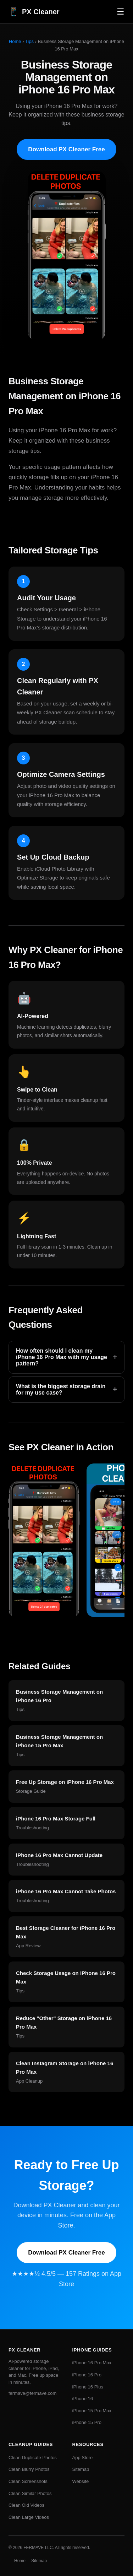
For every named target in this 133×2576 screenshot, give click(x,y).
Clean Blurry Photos (29, 2469)
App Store (82, 2457)
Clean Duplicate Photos (33, 2457)
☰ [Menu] (120, 11)
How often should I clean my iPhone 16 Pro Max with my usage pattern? (66, 1357)
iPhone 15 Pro (86, 2422)
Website (80, 2481)
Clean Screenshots (28, 2481)
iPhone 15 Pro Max (92, 2410)
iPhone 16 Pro (86, 2374)
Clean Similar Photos (30, 2493)
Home (15, 41)
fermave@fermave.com (32, 2393)
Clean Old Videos (26, 2505)
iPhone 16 (82, 2398)
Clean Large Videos (29, 2517)
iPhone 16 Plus (87, 2387)
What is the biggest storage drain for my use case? (66, 1389)
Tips (29, 41)
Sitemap (80, 2469)
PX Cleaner (34, 11)
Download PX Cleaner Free (66, 149)
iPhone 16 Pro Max (92, 2362)
